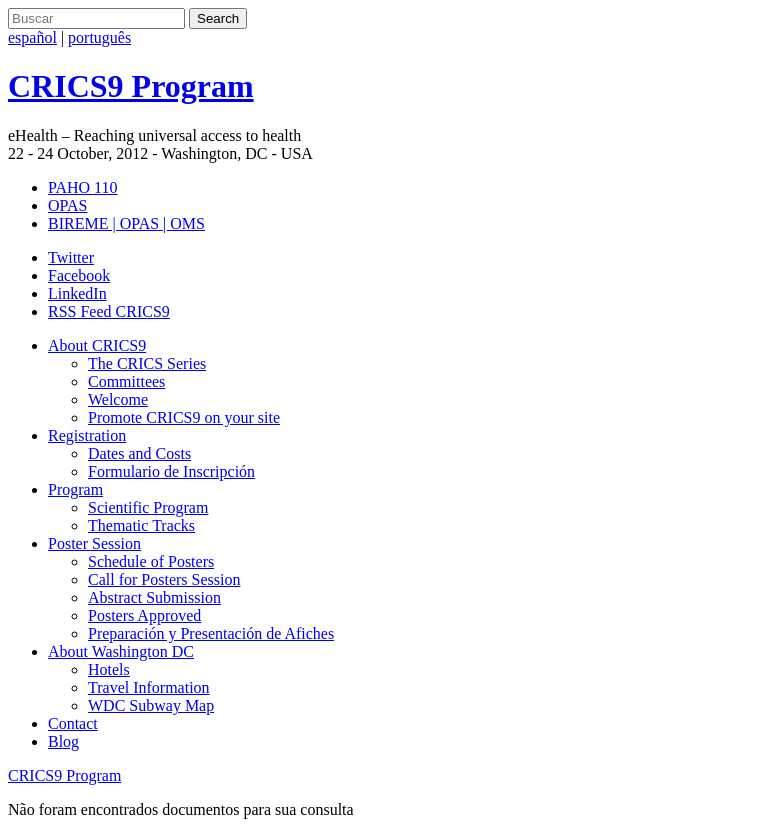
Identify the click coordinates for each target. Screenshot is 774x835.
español (32, 37)
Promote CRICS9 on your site (184, 417)
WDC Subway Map (151, 705)
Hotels (109, 669)
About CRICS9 (97, 345)
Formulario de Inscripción (171, 471)
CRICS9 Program (64, 775)
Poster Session (94, 543)
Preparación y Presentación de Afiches (211, 633)
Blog (63, 741)
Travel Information (149, 687)
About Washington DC (121, 651)
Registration (87, 435)
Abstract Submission (154, 597)
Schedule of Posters (151, 561)
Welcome (118, 399)
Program (75, 489)
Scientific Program (148, 507)
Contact (73, 723)
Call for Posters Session (164, 579)
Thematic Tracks (141, 525)
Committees (126, 381)
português (99, 37)
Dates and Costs (139, 453)
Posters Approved (144, 615)
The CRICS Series (147, 363)
